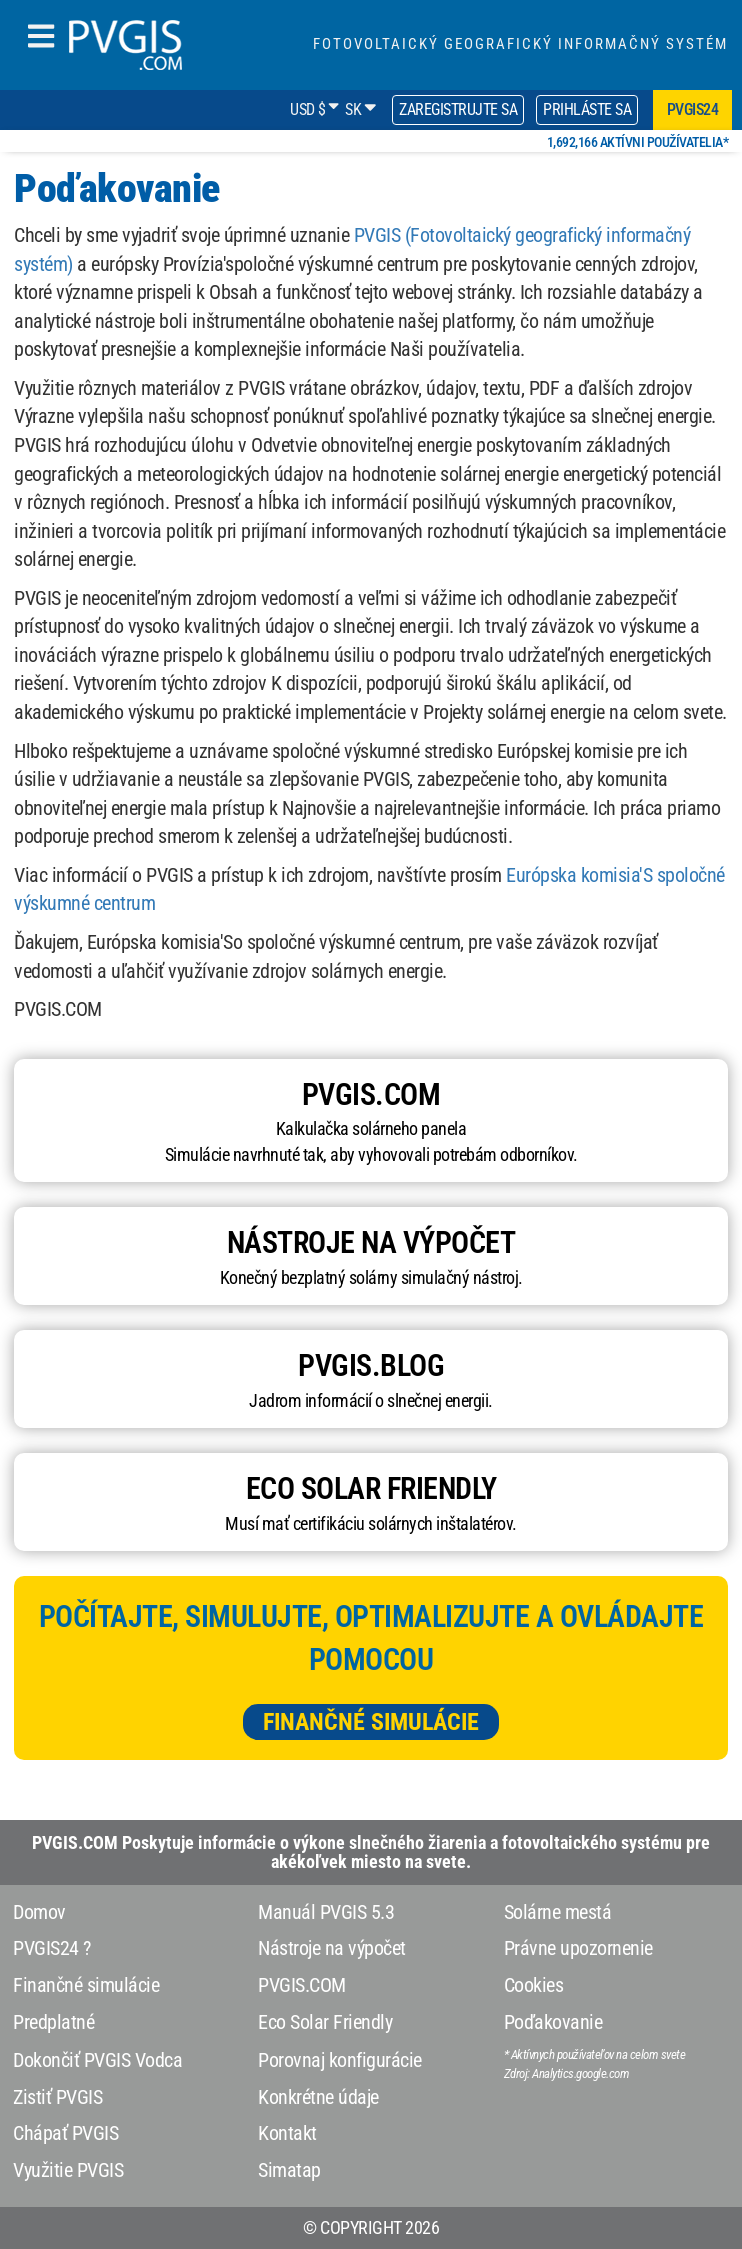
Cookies (534, 1985)
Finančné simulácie (371, 1722)
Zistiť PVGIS (57, 2097)
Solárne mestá (558, 1912)
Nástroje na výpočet (332, 1948)
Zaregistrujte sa (458, 109)
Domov (39, 1912)
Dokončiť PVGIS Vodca (97, 2060)
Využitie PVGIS (68, 2170)
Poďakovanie (553, 2022)
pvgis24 (693, 109)
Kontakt (287, 2133)
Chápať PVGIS (65, 2133)
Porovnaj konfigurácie (340, 2060)
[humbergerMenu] (41, 37)
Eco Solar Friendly (325, 2022)
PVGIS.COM (302, 1985)
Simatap (289, 2170)
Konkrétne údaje (318, 2097)
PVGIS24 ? (52, 1948)
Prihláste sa (587, 109)
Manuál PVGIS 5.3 (326, 1912)
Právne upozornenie (578, 1948)
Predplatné (53, 2022)
